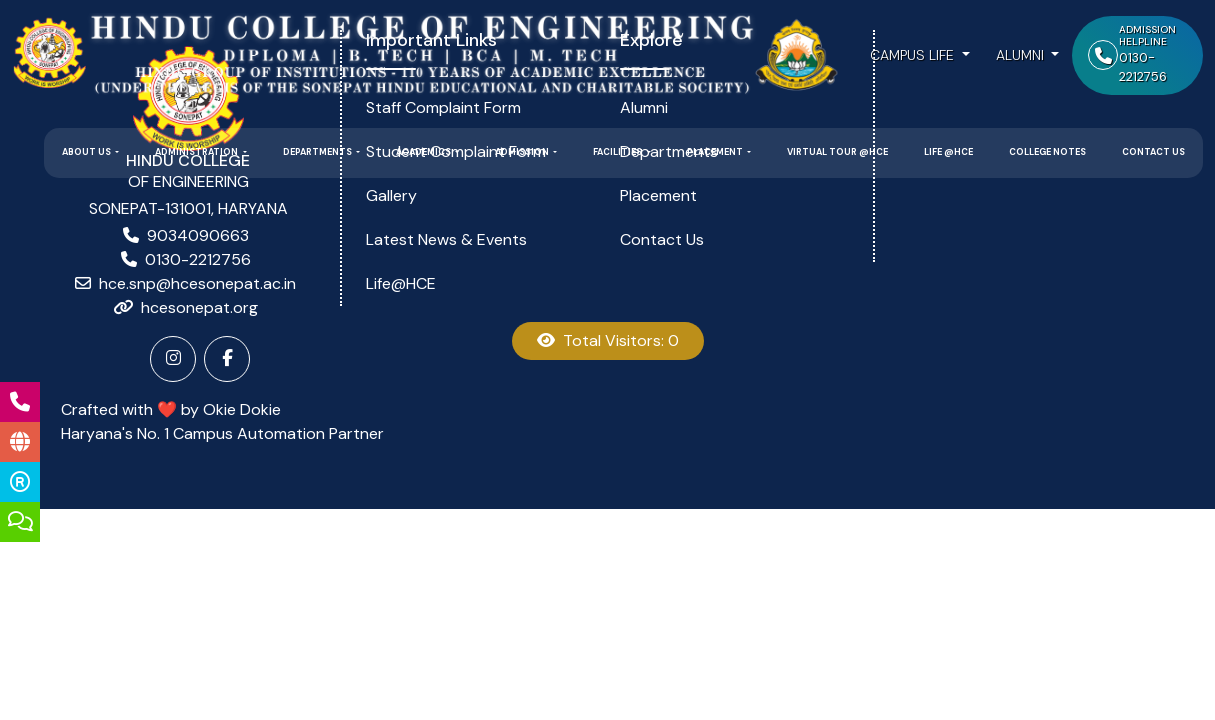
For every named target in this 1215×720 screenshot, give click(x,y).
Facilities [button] (618, 152)
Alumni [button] (1022, 55)
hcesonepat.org (199, 307)
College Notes (1047, 152)
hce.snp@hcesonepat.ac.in (197, 283)
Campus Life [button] (914, 55)
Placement (658, 195)
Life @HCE (948, 152)
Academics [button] (424, 152)
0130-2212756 (198, 259)
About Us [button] (87, 152)
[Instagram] (173, 359)
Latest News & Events (446, 239)
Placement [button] (716, 152)
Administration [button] (197, 152)
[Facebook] (227, 359)
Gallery (391, 195)
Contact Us (1153, 152)
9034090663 (198, 235)
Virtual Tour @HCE (837, 152)
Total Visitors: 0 (608, 340)
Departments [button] (318, 152)
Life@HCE (401, 283)
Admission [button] (523, 152)
